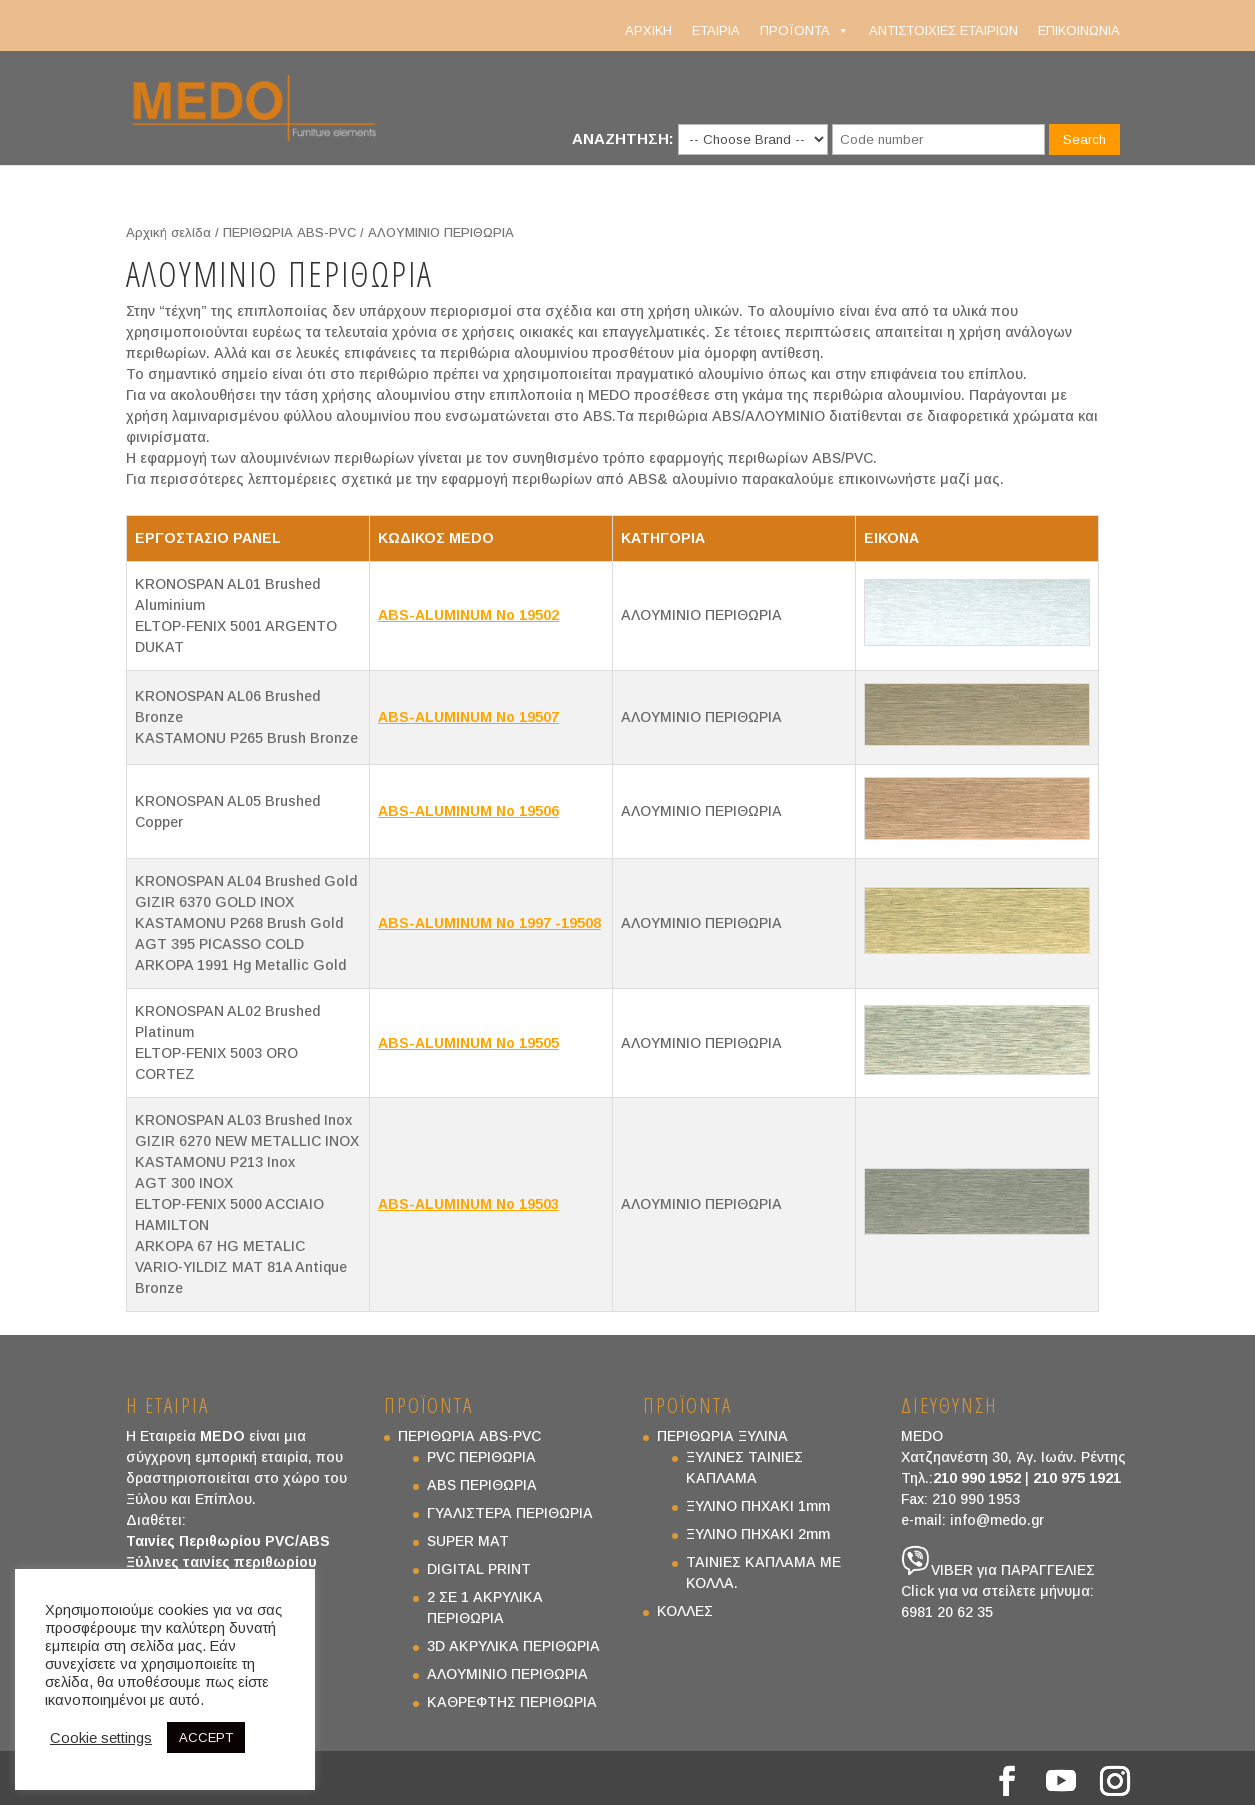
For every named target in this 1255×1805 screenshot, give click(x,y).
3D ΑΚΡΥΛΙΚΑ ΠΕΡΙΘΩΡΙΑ (513, 1646)
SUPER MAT (468, 1541)
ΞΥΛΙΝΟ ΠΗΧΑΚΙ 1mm (758, 1506)
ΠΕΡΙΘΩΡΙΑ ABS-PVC (289, 232)
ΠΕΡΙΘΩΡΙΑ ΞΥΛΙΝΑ (722, 1436)
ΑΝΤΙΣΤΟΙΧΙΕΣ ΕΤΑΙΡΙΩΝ (943, 30)
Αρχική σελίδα (168, 232)
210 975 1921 (1077, 1478)
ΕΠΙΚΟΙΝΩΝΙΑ (1079, 30)
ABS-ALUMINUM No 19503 (468, 1204)
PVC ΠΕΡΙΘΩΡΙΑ (481, 1457)
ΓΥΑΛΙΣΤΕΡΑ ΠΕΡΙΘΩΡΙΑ (510, 1513)
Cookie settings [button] (101, 1738)
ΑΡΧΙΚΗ (648, 30)
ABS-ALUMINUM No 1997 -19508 (489, 923)
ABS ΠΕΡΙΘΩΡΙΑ (482, 1485)
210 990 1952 (977, 1478)
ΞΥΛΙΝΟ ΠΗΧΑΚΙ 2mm (758, 1534)
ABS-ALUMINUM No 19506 (468, 811)
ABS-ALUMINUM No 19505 (468, 1043)
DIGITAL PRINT (479, 1569)
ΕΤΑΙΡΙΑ (716, 30)
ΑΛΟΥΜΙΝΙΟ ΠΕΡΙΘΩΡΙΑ (507, 1674)
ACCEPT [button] (206, 1737)
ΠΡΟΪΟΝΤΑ (804, 31)
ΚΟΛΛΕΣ (685, 1611)
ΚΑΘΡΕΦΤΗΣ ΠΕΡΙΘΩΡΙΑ (512, 1702)
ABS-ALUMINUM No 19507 (468, 717)
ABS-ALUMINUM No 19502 (468, 615)
